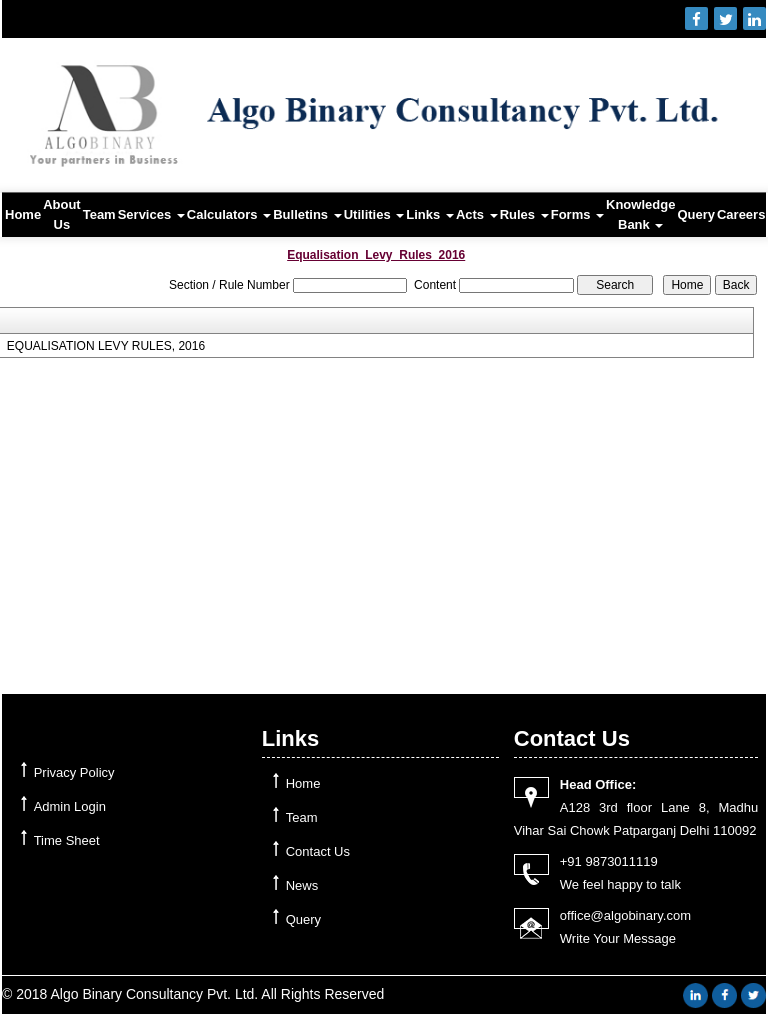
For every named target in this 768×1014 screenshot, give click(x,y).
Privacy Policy (74, 772)
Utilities (374, 214)
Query (696, 214)
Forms (577, 214)
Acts (477, 214)
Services (151, 214)
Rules (524, 214)
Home (23, 214)
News (302, 885)
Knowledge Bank (640, 214)
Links (430, 214)
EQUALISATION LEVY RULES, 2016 (106, 346)
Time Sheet (67, 840)
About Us (62, 214)
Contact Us (318, 851)
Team (99, 214)
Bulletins (307, 214)
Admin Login (70, 806)
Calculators (229, 214)
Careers (741, 214)
